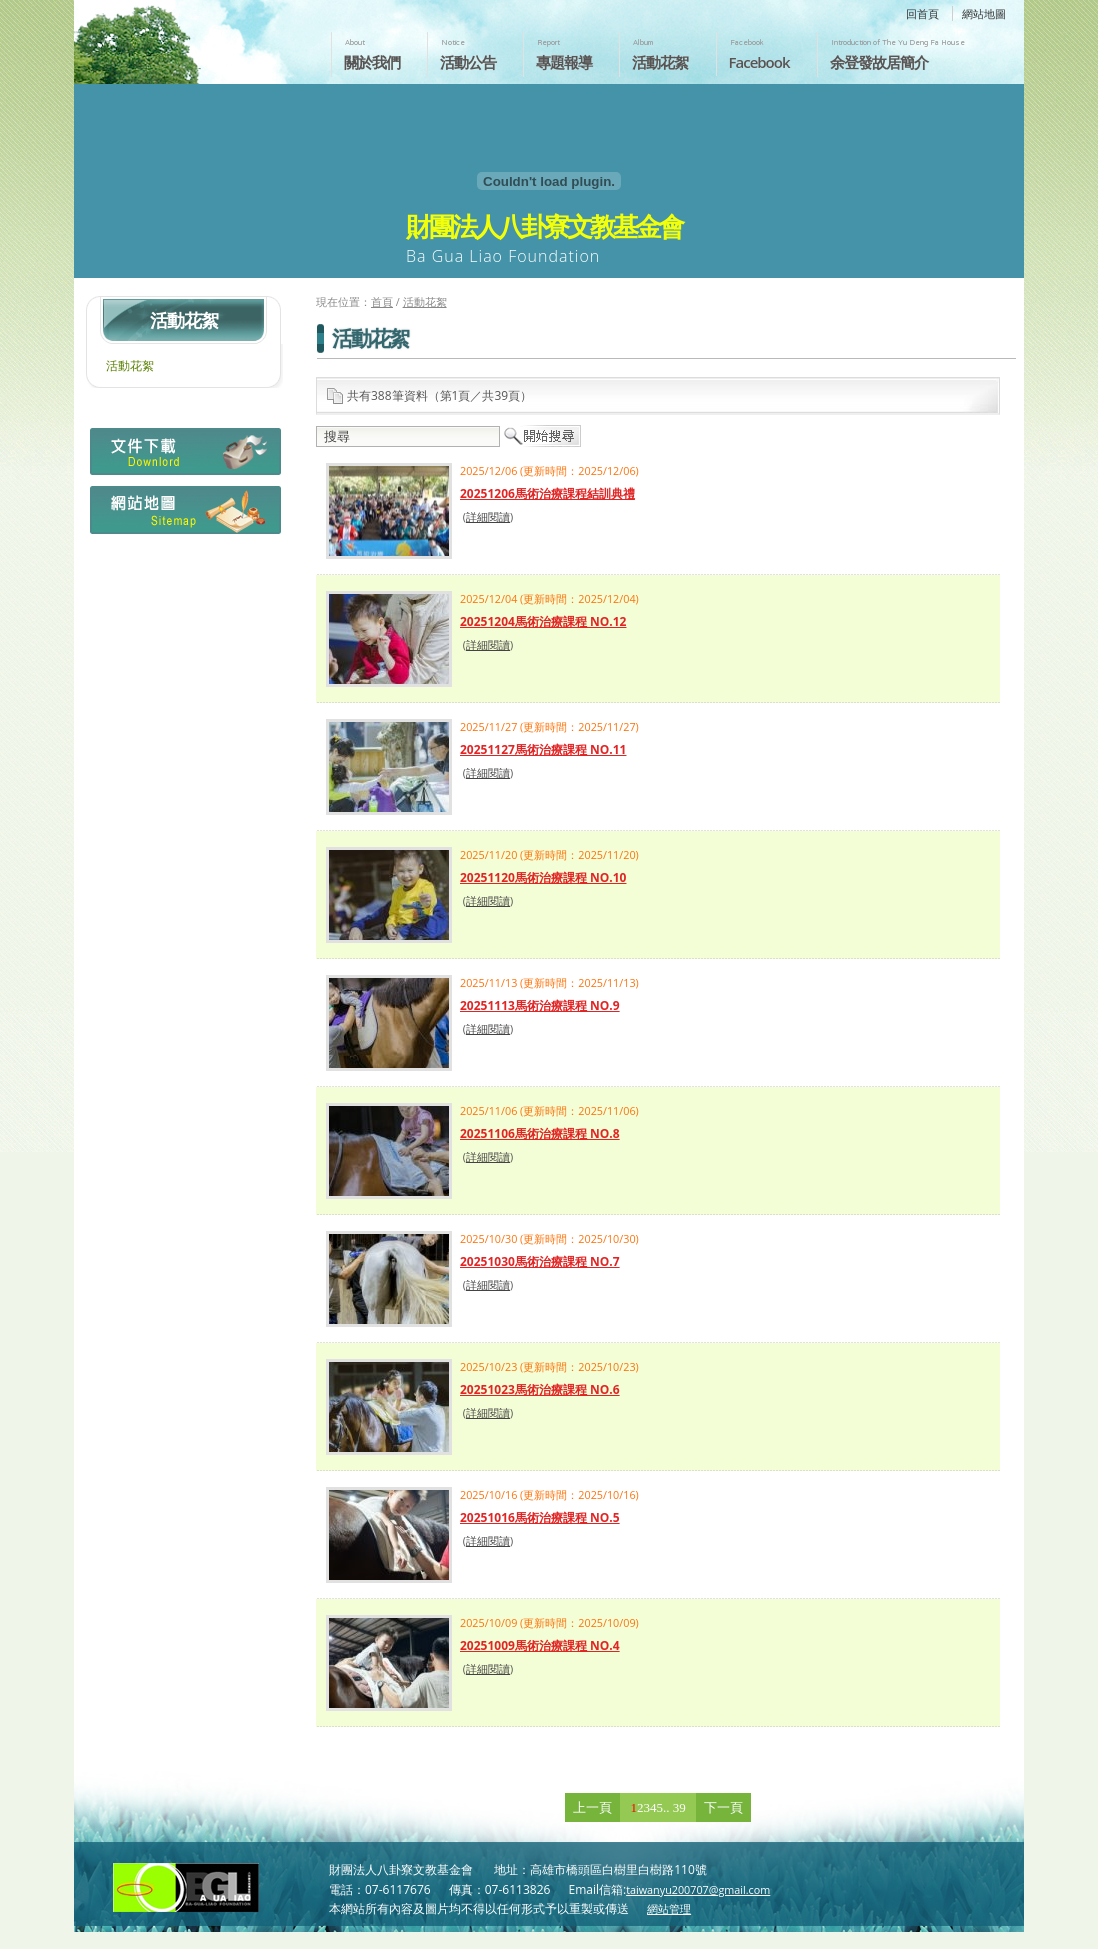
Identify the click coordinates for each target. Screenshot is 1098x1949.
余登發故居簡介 (879, 62)
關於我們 (372, 62)
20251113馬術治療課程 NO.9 (540, 1005)
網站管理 (669, 1908)
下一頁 (723, 1807)
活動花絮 (660, 62)
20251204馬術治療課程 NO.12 (543, 621)
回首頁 (922, 13)
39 (679, 1807)
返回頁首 (1061, 1932)
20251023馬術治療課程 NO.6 (540, 1389)
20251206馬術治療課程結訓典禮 (547, 493)
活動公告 (468, 62)
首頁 (382, 301)
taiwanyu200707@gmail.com (698, 1889)
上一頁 (592, 1807)
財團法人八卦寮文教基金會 (192, 37)
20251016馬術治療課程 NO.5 (540, 1517)
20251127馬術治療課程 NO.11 (543, 749)
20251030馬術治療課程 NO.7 (540, 1261)
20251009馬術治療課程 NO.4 (540, 1645)
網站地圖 (984, 13)
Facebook (759, 62)
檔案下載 (183, 457)
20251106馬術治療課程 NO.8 (540, 1133)
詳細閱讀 (488, 516)
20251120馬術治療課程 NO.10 (543, 877)
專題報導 (564, 62)
